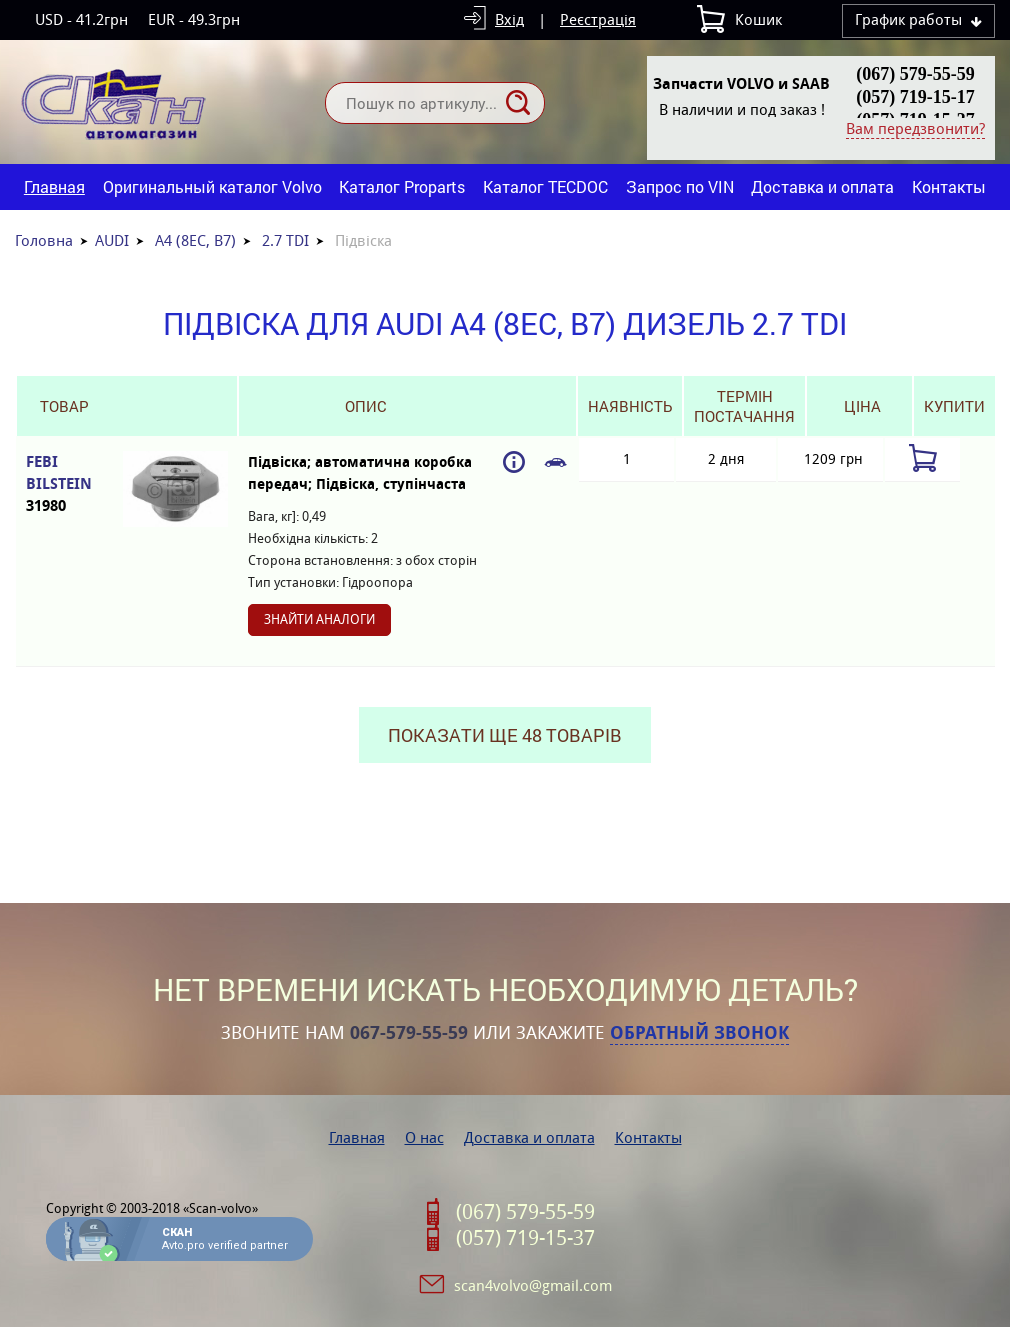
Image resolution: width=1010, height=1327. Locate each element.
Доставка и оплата (822, 186)
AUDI (112, 240)
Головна (44, 240)
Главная (54, 186)
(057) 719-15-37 (525, 1238)
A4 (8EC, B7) (195, 240)
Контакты (949, 186)
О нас (424, 1137)
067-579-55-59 (409, 1033)
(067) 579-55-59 (915, 74)
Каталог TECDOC (545, 186)
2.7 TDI (285, 240)
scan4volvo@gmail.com (533, 1285)
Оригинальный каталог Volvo (212, 186)
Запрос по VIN (680, 186)
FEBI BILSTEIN (64, 484)
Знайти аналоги (319, 619)
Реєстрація (598, 19)
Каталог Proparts (402, 186)
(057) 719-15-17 (915, 97)
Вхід (509, 19)
